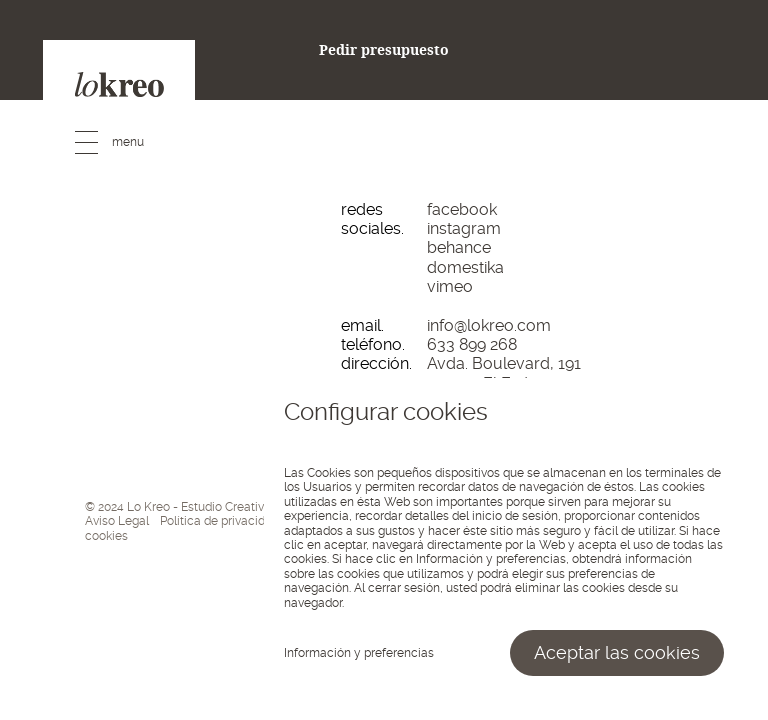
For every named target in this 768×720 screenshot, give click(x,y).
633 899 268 (472, 344)
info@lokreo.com (489, 325)
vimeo (450, 286)
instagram (464, 228)
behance (459, 247)
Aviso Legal (117, 521)
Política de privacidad (219, 521)
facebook (462, 209)
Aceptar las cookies (617, 652)
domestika (465, 267)
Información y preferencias (359, 653)
